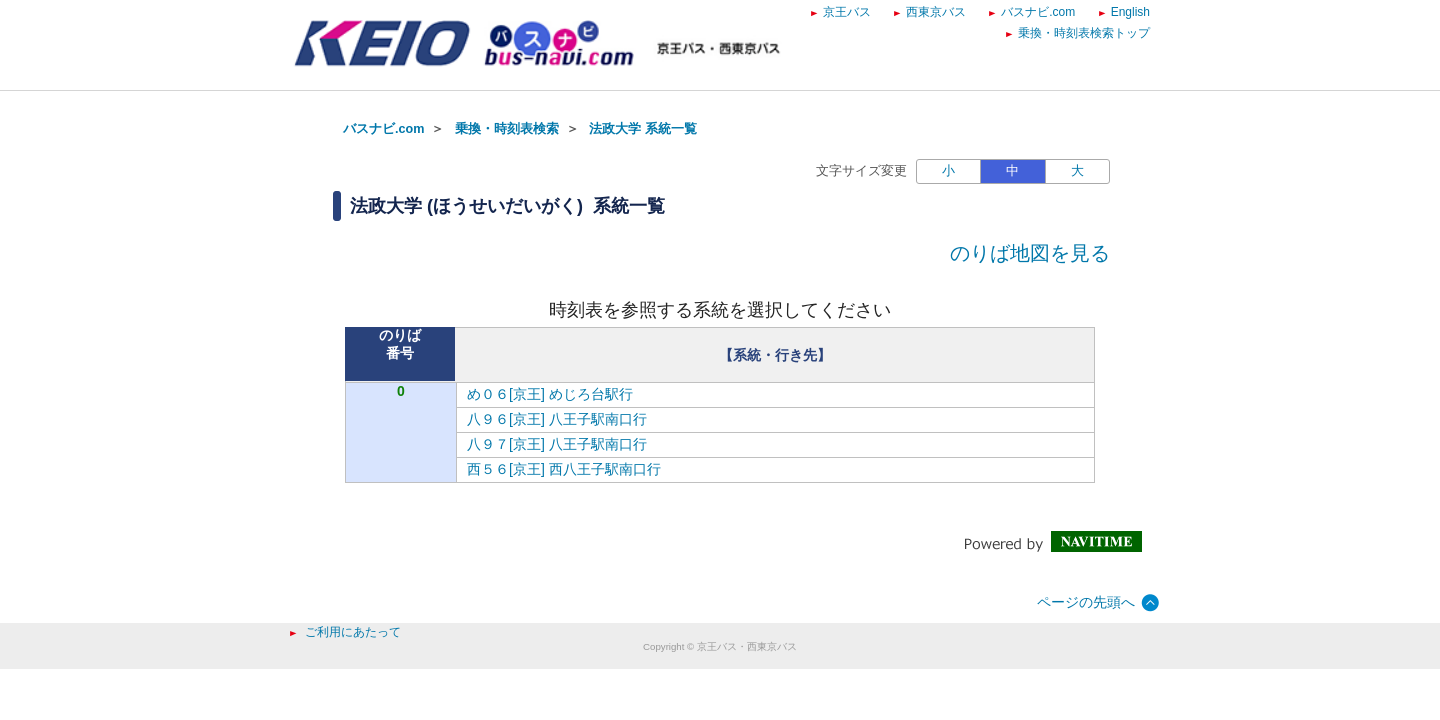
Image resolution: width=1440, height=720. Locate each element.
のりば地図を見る (1030, 253)
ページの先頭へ (1086, 602)
